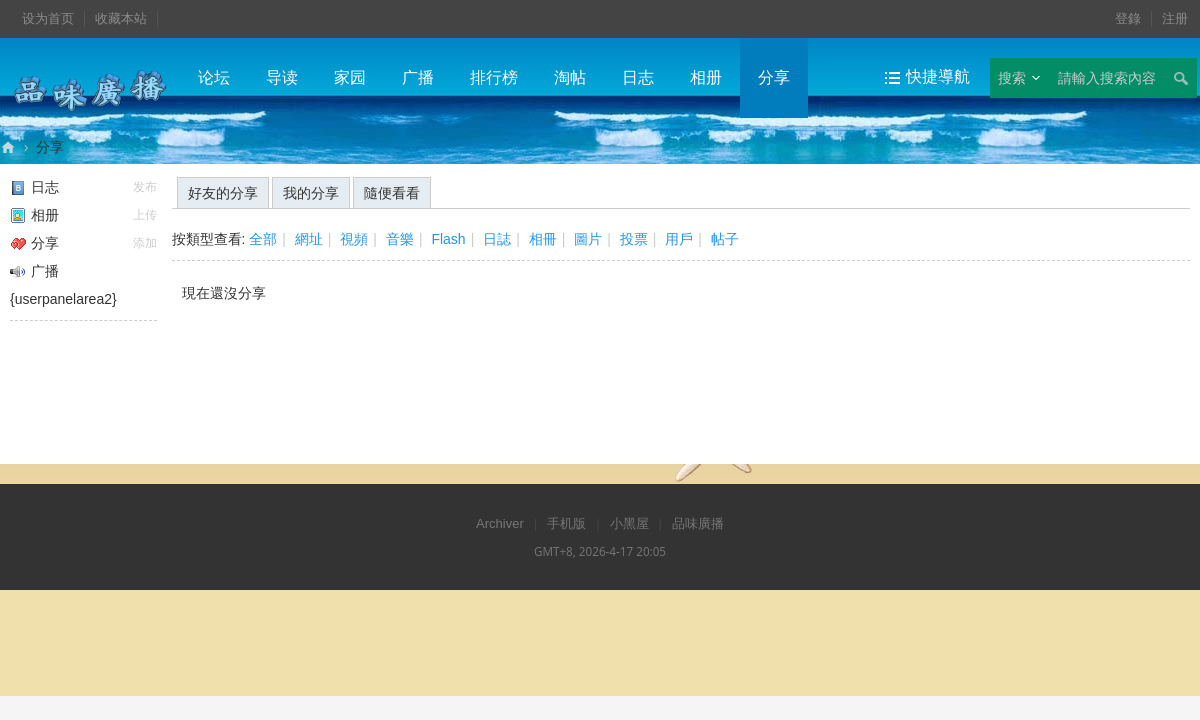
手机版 (566, 523)
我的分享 (311, 193)
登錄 (1128, 18)
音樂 (400, 239)
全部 (263, 239)
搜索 (1012, 78)
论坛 (214, 77)
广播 (418, 77)
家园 (350, 77)
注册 (1175, 18)
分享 (774, 77)
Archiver (500, 523)
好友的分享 (223, 193)
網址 (309, 239)
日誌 (497, 239)
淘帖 (570, 77)
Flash (448, 239)
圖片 (588, 239)
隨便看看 (392, 193)
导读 (282, 77)
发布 (145, 187)
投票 (634, 239)
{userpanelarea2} (63, 299)
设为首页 (48, 18)
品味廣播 (8, 147)
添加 (145, 243)
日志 (638, 77)
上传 (145, 215)
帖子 (725, 239)
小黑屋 (629, 523)
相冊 (543, 239)
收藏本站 (121, 18)
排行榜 (494, 77)
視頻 (354, 239)
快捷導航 (938, 76)
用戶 (679, 239)
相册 (706, 77)
